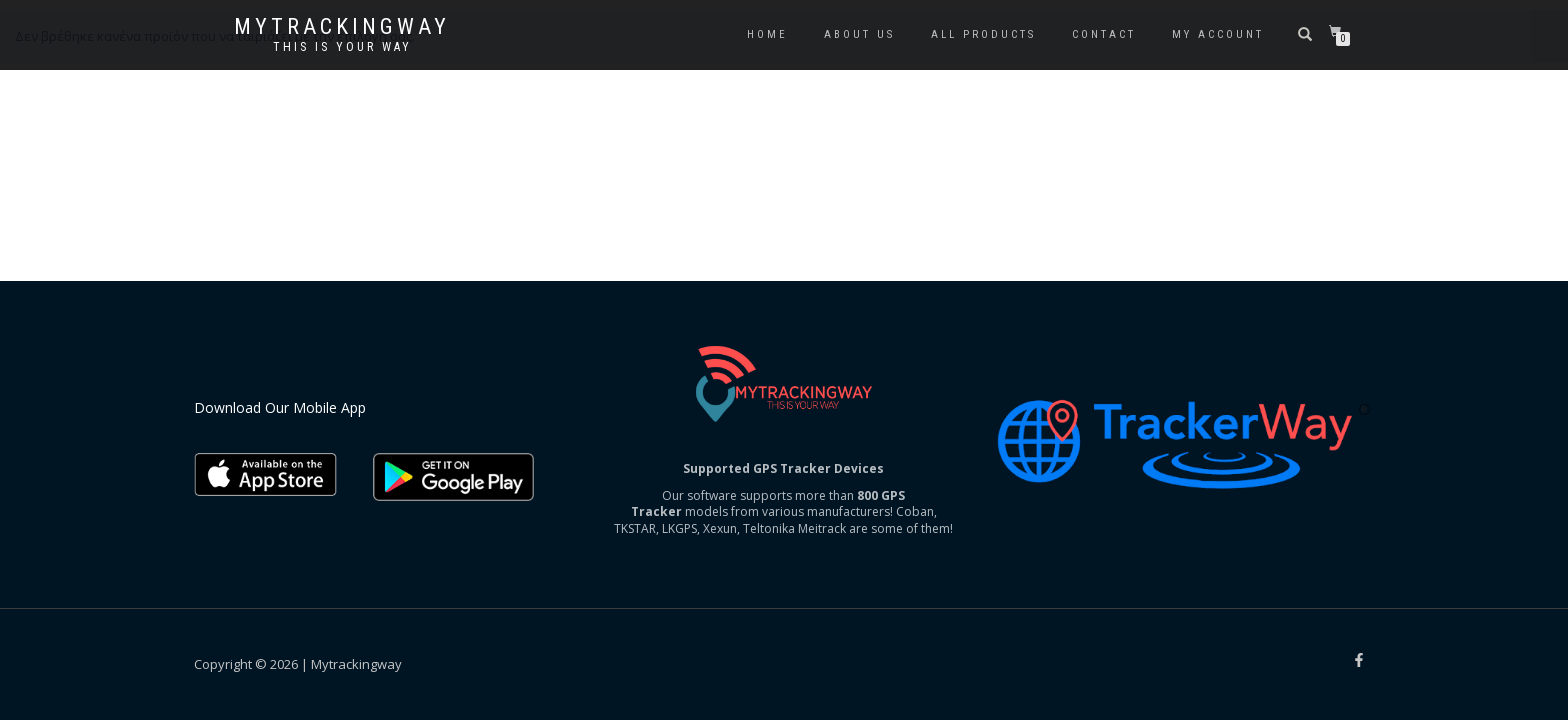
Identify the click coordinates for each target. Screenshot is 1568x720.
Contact (1104, 34)
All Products (983, 34)
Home (767, 34)
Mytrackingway (342, 27)
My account (1218, 34)
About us (859, 34)
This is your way (342, 47)
